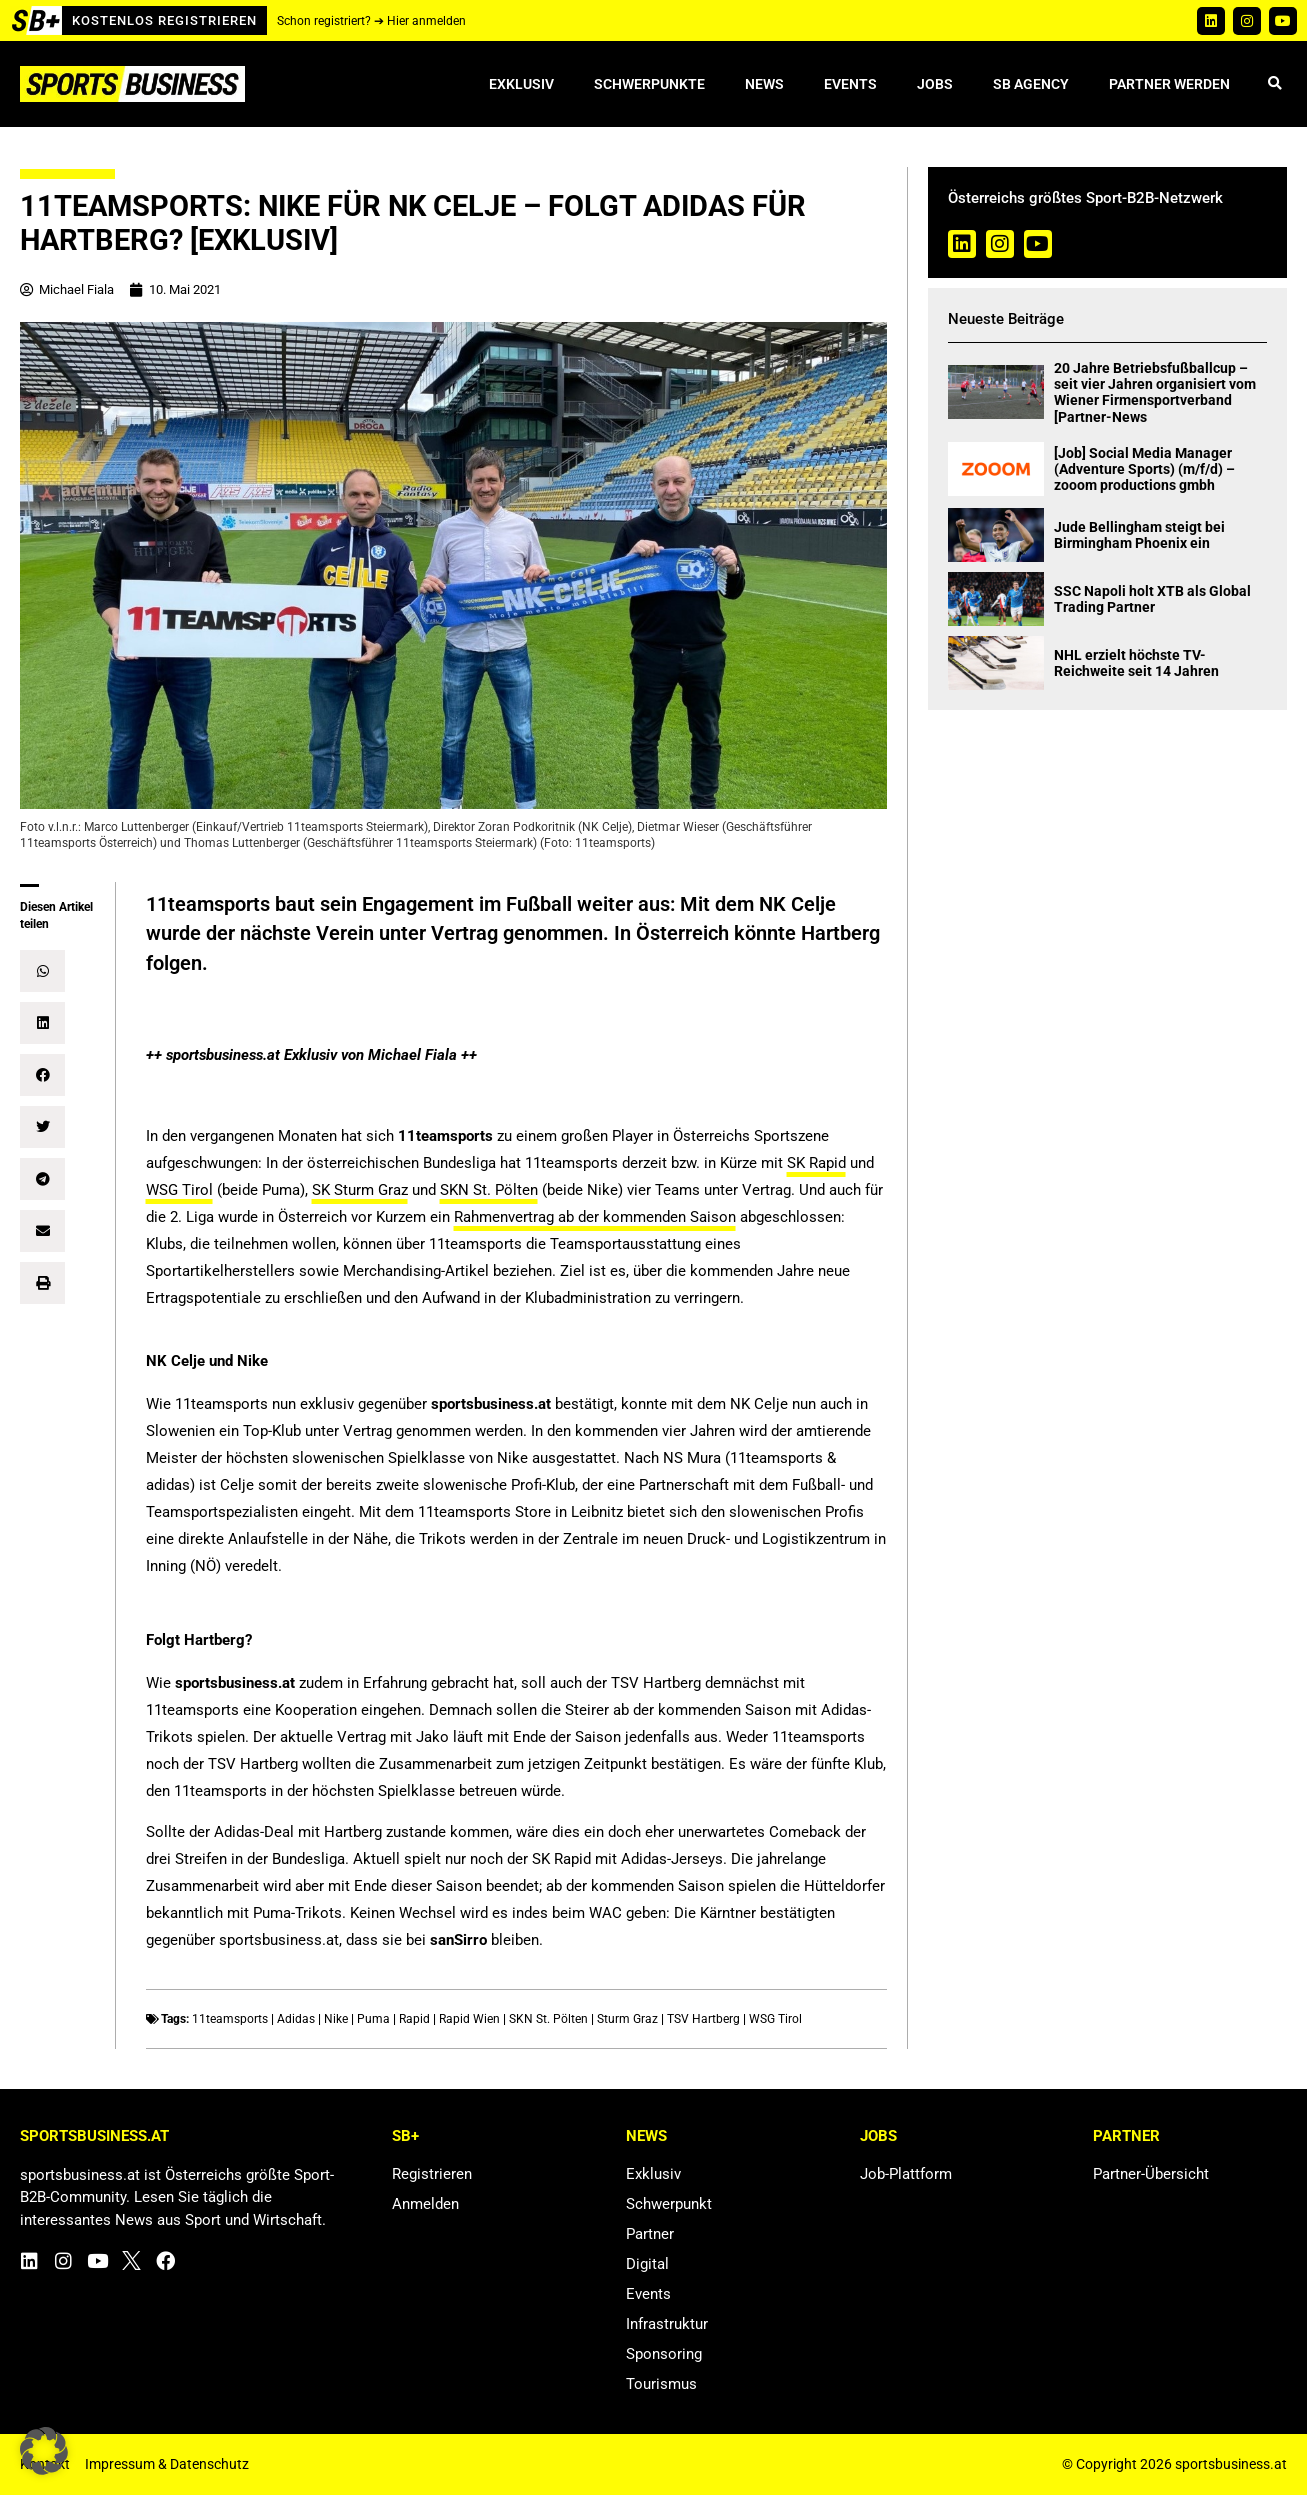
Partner (650, 2234)
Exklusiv (521, 84)
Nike (336, 2019)
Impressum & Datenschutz (167, 2464)
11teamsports (230, 2019)
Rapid (414, 2019)
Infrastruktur (667, 2324)
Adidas (296, 2019)
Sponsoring (664, 2354)
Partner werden (1169, 84)
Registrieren (432, 2174)
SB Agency (1031, 84)
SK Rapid (816, 1163)
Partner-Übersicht (1151, 2174)
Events (850, 84)
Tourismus (661, 2384)
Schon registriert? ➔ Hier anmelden (371, 21)
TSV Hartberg (703, 2019)
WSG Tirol (179, 1190)
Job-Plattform (906, 2174)
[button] (1274, 84)
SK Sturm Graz (360, 1190)
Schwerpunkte (649, 84)
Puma (373, 2019)
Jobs (935, 84)
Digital (647, 2264)
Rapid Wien (469, 2019)
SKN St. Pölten (489, 1190)
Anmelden (425, 2204)
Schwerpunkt (669, 2204)
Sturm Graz (627, 2019)
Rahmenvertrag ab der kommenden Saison (595, 1217)
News (764, 84)
